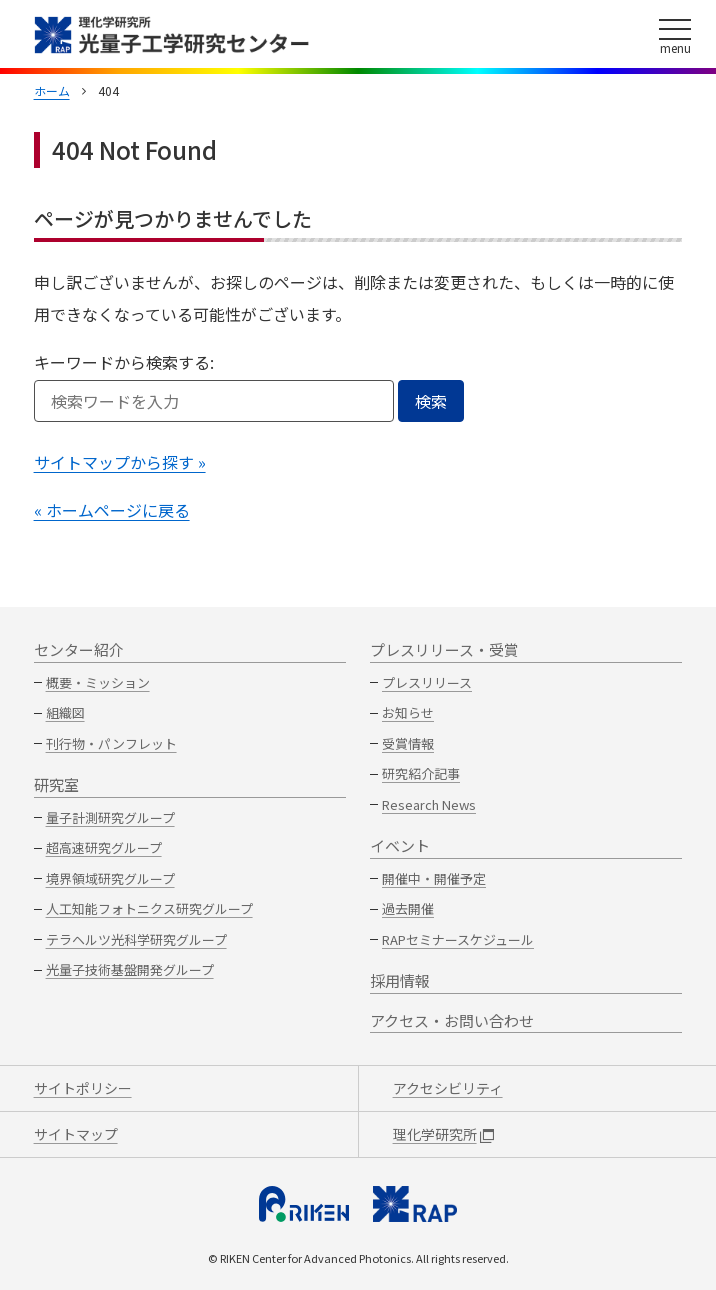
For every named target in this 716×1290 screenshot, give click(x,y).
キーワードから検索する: (124, 362)
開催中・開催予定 (434, 878)
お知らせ (408, 712)
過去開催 (408, 908)
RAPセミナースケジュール (458, 939)
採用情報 (400, 980)
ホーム (52, 90)
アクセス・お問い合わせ (452, 1020)
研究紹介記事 (421, 773)
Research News (429, 804)
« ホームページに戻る (112, 510)
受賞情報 (408, 743)
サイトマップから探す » (120, 462)
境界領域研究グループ (110, 878)
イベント (400, 845)
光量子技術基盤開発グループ (130, 969)
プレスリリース (427, 682)
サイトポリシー (83, 1088)
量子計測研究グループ (110, 817)
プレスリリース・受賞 (444, 649)
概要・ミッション (98, 682)
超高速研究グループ (104, 847)
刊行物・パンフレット (111, 743)
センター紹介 (79, 649)
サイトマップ (76, 1134)
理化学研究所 (444, 1134)
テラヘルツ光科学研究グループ (136, 939)
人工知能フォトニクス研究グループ (149, 908)
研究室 (56, 784)
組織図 (65, 712)
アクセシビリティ (448, 1088)
